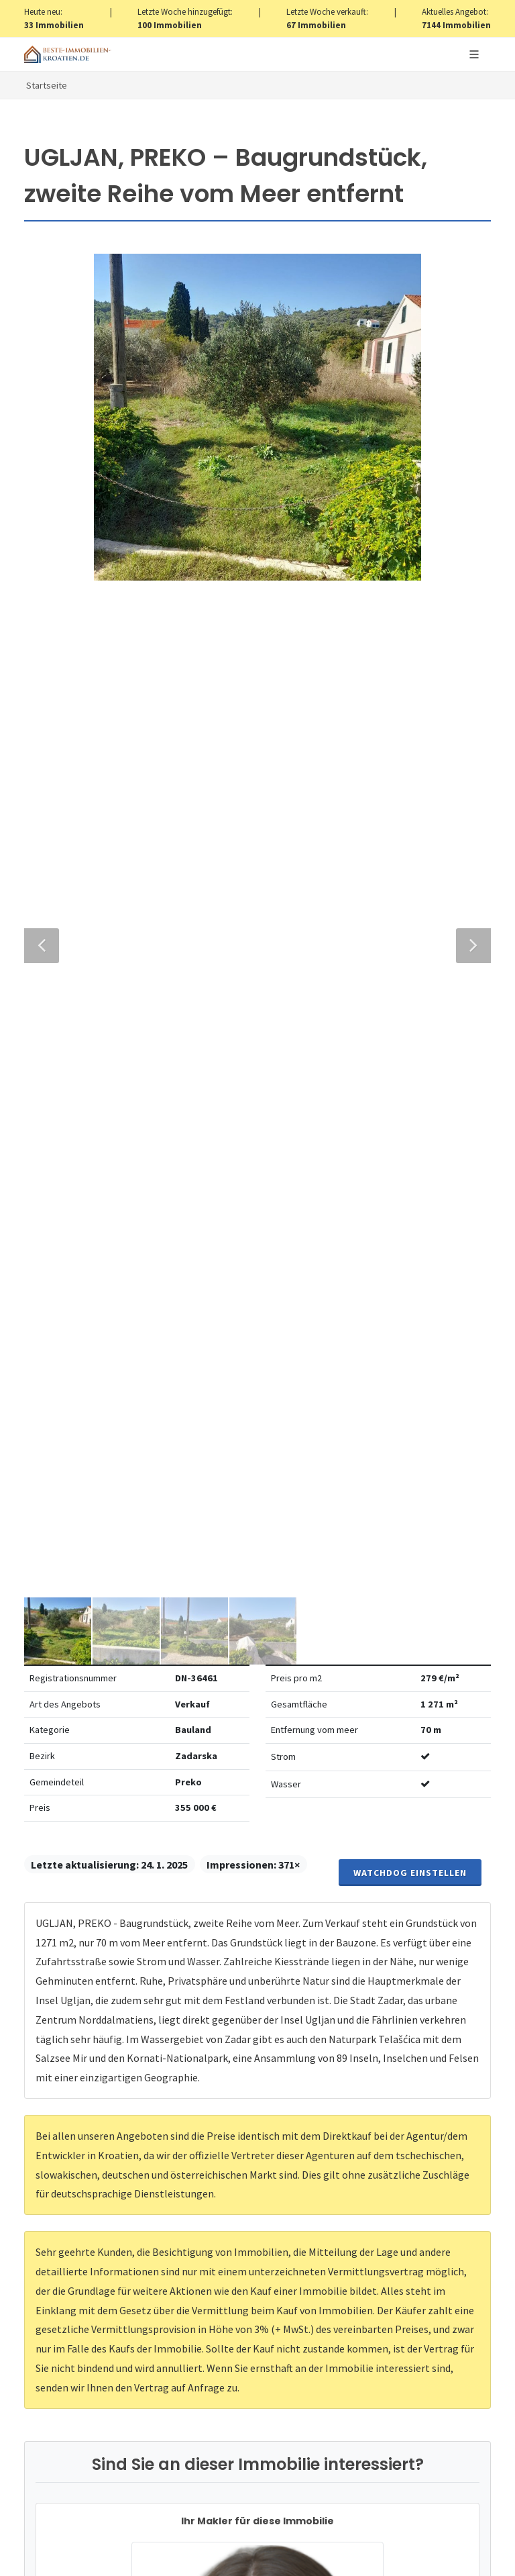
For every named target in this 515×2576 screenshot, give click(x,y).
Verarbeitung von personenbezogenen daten (276, 1869)
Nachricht (69, 1736)
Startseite (46, 85)
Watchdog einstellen (410, 483)
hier (308, 2372)
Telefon (61, 1675)
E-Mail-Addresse (316, 1613)
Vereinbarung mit (228, 1869)
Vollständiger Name (97, 1613)
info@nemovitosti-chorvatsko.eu (258, 1467)
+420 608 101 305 (257, 1451)
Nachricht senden (258, 1974)
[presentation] (257, 1919)
